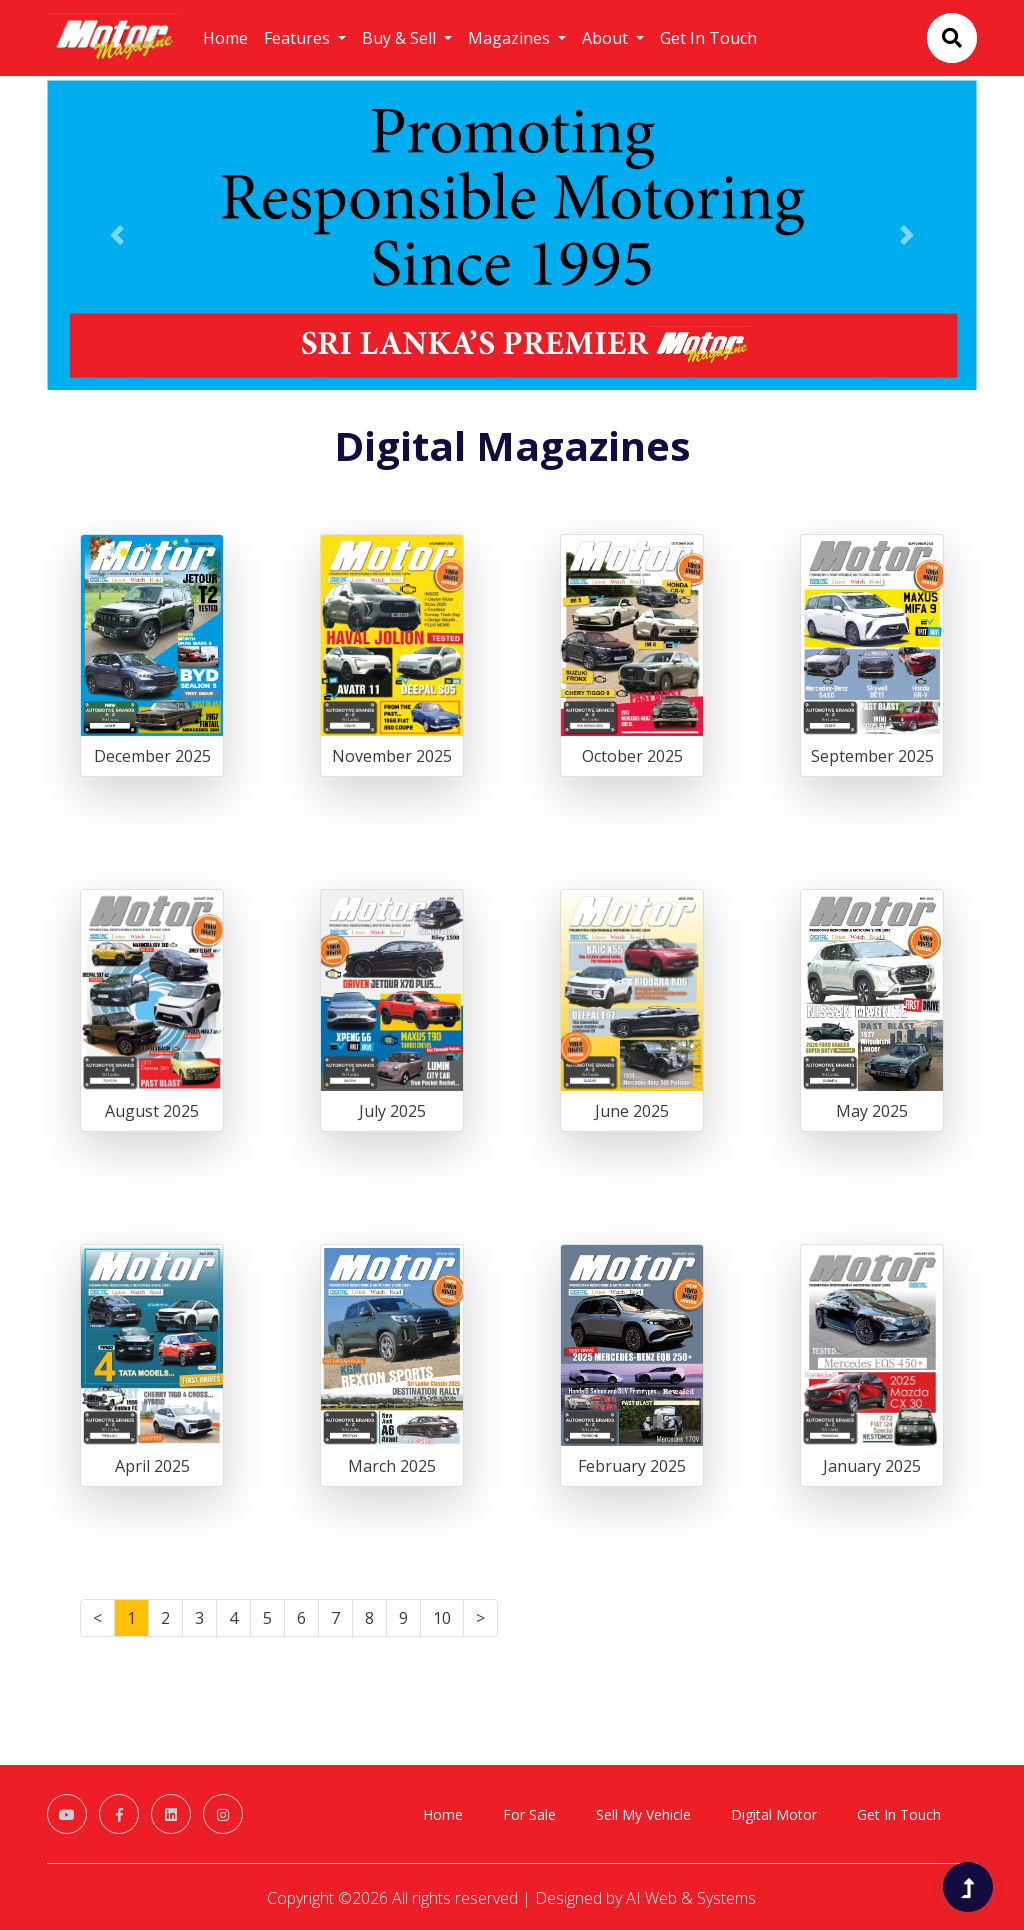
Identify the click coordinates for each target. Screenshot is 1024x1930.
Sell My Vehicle (643, 1814)
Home (225, 38)
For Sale (529, 1814)
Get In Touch (708, 38)
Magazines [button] (511, 38)
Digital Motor (774, 1814)
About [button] (607, 38)
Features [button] (299, 38)
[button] (117, 235)
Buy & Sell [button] (401, 38)
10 (442, 1618)
